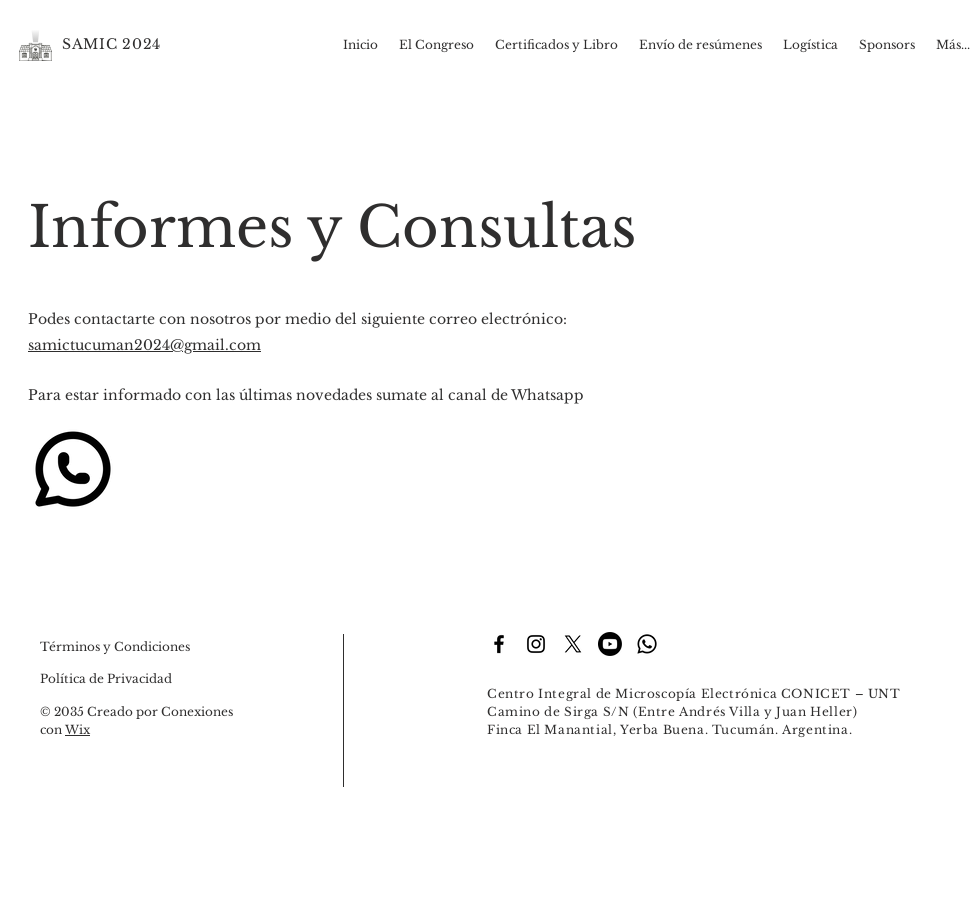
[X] (573, 644)
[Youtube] (610, 644)
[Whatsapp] (647, 644)
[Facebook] (499, 644)
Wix (77, 729)
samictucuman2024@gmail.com (144, 345)
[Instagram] (536, 644)
